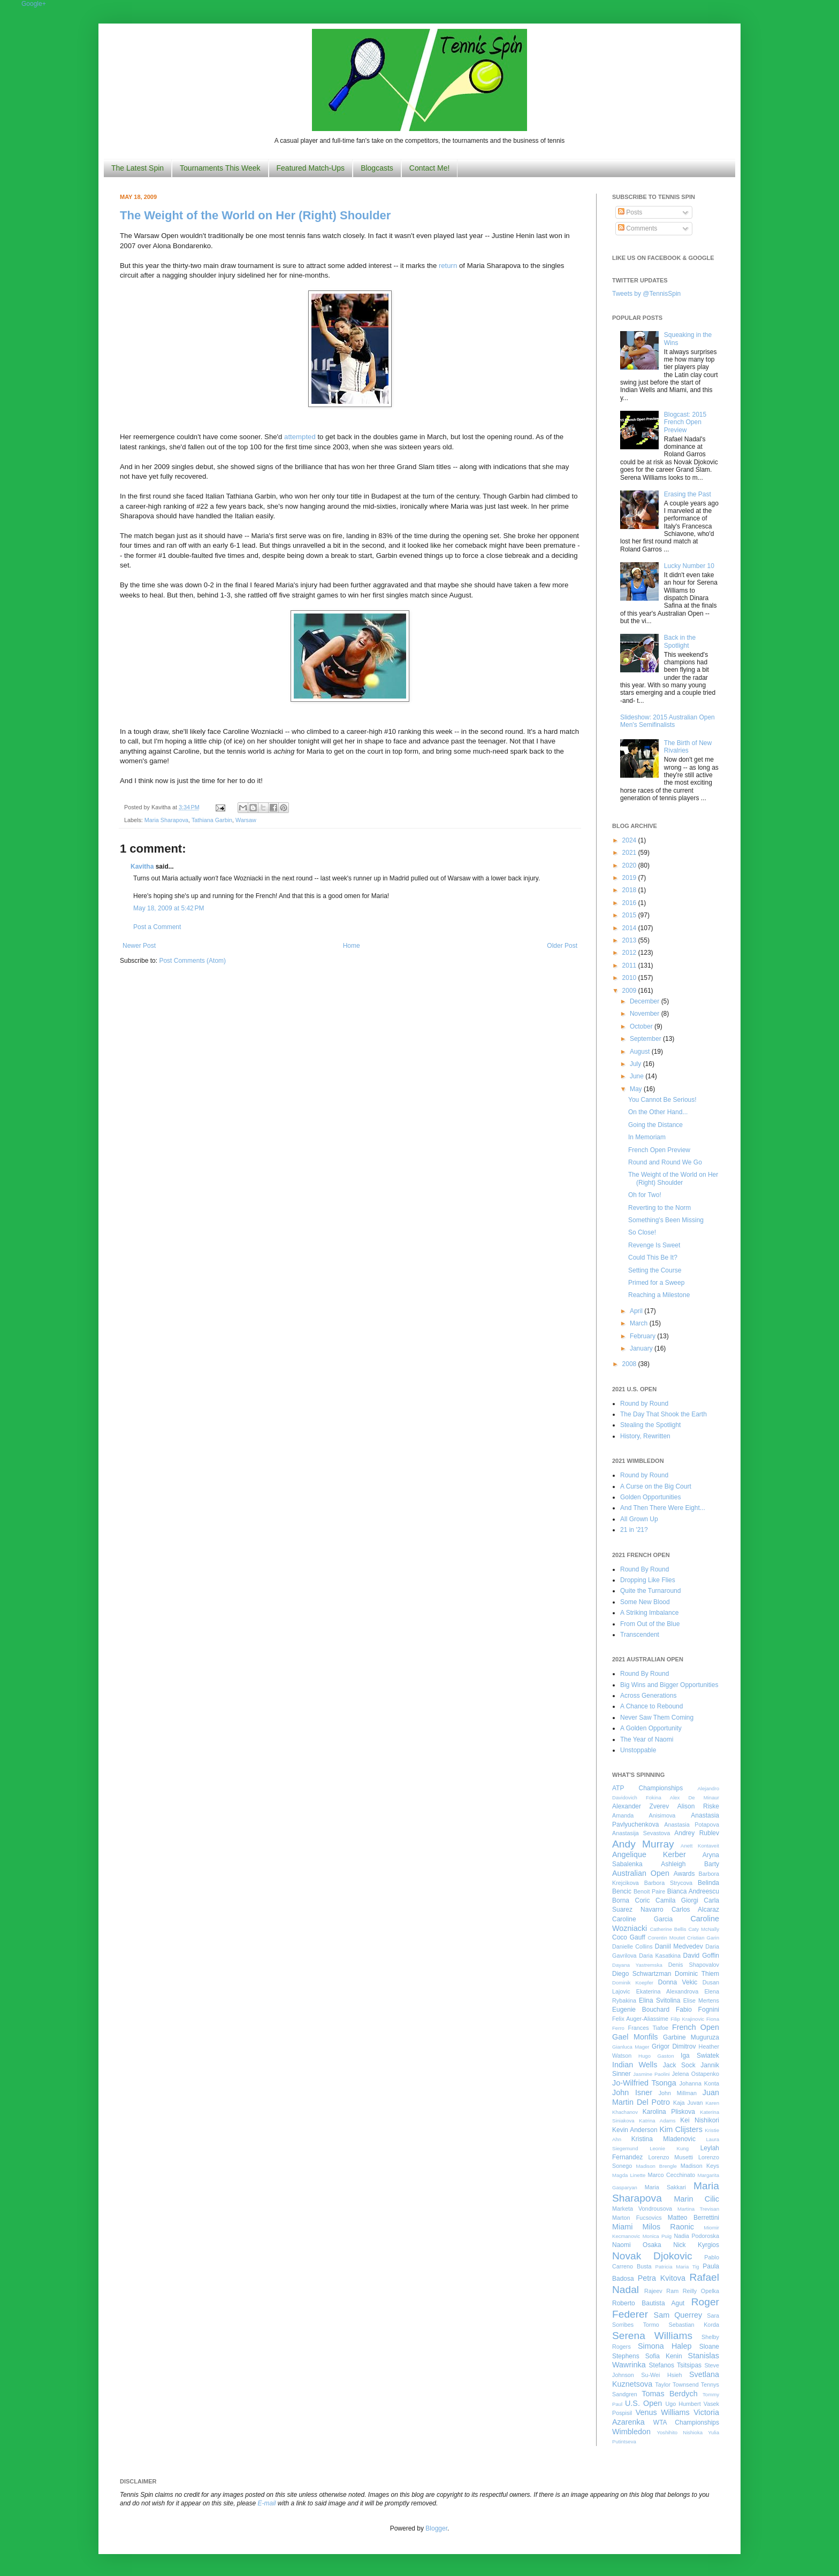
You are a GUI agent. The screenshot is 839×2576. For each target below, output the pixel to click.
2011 (630, 965)
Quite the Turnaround (650, 1590)
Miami (622, 2226)
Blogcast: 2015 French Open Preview (685, 422)
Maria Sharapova (166, 820)
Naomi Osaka (636, 2245)
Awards (684, 1873)
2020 (630, 865)
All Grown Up (639, 1519)
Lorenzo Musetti (671, 2157)
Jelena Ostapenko (695, 2074)
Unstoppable (638, 1750)
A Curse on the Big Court (655, 1486)
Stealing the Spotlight (650, 1425)
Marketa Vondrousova (642, 2208)
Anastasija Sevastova (641, 1833)
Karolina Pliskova (669, 2111)
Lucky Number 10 (689, 566)
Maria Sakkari (665, 2187)
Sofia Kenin (663, 2356)
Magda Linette (628, 2175)
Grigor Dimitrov (674, 2046)
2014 (630, 928)
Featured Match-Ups (311, 168)
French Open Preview (659, 1150)
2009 (630, 990)
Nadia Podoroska (696, 2236)
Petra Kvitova (661, 2278)
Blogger (436, 2528)
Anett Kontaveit (700, 1846)
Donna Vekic (678, 1982)
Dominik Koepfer (632, 1982)
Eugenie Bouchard (640, 2009)
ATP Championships (647, 1788)
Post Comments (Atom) (192, 960)
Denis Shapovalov (693, 1964)
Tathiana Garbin (212, 820)
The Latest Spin (137, 168)
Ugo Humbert (682, 2404)
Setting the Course (654, 1270)
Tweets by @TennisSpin (646, 293)
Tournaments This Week (220, 168)
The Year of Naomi (646, 1739)
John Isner (632, 2092)
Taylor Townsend (676, 2384)
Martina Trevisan (698, 2209)
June (637, 1076)
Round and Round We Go (665, 1162)
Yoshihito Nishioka (680, 2432)
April (637, 1311)
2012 (630, 952)
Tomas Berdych (670, 2393)
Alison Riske (698, 1806)
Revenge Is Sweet (654, 1245)
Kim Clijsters (680, 2129)
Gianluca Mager (631, 2047)
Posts (630, 212)
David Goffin (701, 1955)
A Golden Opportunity (651, 1728)
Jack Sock (679, 2065)
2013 (630, 940)
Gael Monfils (635, 2037)
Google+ (33, 3)
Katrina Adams (657, 2120)
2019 (630, 877)
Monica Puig (657, 2236)
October (642, 1026)
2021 (630, 852)
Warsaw (245, 820)
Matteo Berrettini (693, 2217)
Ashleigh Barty (690, 1864)
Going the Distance (655, 1125)
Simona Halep (665, 2346)
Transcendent (639, 1634)
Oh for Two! (644, 1195)
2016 (630, 903)
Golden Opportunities (650, 1497)
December (645, 1001)
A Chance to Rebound (651, 1706)
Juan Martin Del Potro (665, 2097)
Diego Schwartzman (642, 1973)
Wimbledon (631, 2431)
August (641, 1051)
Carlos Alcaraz (695, 1909)
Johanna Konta (699, 2083)
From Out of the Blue (650, 1624)
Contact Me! (429, 168)
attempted (300, 437)
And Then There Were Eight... (662, 1508)
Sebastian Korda (693, 2324)
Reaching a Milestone (659, 1295)
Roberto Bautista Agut (648, 2303)
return (448, 266)
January (642, 1348)
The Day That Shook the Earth (663, 1414)
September (646, 1038)
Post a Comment (157, 927)
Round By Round (644, 1569)
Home (351, 945)
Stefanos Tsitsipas (675, 2365)
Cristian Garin (703, 1938)
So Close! (642, 1232)
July (636, 1064)
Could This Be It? (652, 1257)
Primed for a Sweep (656, 1282)
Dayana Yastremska (637, 1965)
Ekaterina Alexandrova (667, 1991)
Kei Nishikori (699, 2120)
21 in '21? (634, 1530)
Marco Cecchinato (671, 2175)
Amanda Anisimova (643, 1815)
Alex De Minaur (694, 1797)
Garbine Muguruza (691, 2037)
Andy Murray (643, 1844)
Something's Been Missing (666, 1220)
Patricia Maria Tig (677, 2267)
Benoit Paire (649, 1891)
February (643, 1336)
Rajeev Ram (661, 2291)
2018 (630, 890)
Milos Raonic (669, 2226)
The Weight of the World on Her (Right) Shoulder (255, 215)
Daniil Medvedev (679, 1946)
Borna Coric (631, 1900)
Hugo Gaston (656, 2056)
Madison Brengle (656, 2166)
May (637, 1089)
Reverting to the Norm (659, 1208)
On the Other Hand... (658, 1112)
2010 (630, 978)
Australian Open (640, 1873)
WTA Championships (686, 2422)
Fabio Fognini (697, 2009)
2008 (630, 1364)
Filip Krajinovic (687, 2019)
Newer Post (139, 945)
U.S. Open (643, 2403)
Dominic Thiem (697, 1973)
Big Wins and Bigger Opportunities (669, 1685)
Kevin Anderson (635, 2130)
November (645, 1013)
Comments (637, 228)
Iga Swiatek (700, 2055)
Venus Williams (663, 2412)
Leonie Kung (669, 2148)
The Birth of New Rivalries (688, 746)
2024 (630, 840)
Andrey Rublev (696, 1833)
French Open (695, 2027)
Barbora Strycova (668, 1883)
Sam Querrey (678, 2315)
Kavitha (142, 866)
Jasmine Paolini (651, 2074)
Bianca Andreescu (693, 1891)
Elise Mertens (701, 2000)
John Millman (678, 2093)
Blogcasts (377, 168)
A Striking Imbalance (649, 1612)
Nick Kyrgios (696, 2245)
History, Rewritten (645, 1436)
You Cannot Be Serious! (662, 1099)
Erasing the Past (687, 494)
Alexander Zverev (640, 1806)
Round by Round (644, 1403)
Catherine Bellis (668, 1929)
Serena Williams (652, 2335)
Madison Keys (700, 2166)
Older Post (562, 945)
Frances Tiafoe (648, 2028)
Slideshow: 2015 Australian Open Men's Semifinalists (667, 721)
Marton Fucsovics (637, 2217)
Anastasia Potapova (691, 1824)
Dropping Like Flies (647, 1580)
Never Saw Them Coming (656, 1717)
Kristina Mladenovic (663, 2139)
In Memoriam (647, 1137)
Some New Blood (645, 1602)
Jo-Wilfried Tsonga (644, 2083)
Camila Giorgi (676, 1900)
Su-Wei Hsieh (661, 2375)
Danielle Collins (632, 1946)
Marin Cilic (696, 2199)
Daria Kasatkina (660, 1955)
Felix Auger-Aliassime (640, 2018)
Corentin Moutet (666, 1938)
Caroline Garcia (642, 1919)
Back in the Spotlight (680, 641)
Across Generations (648, 1695)
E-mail (267, 2503)
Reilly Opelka (701, 2291)
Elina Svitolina (659, 2000)
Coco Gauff (628, 1937)
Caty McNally (703, 1929)
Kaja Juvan (688, 2102)
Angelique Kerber (649, 1854)
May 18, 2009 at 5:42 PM (168, 908)
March (640, 1323)
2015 (630, 915)
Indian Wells (634, 2064)
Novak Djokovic (652, 2255)
